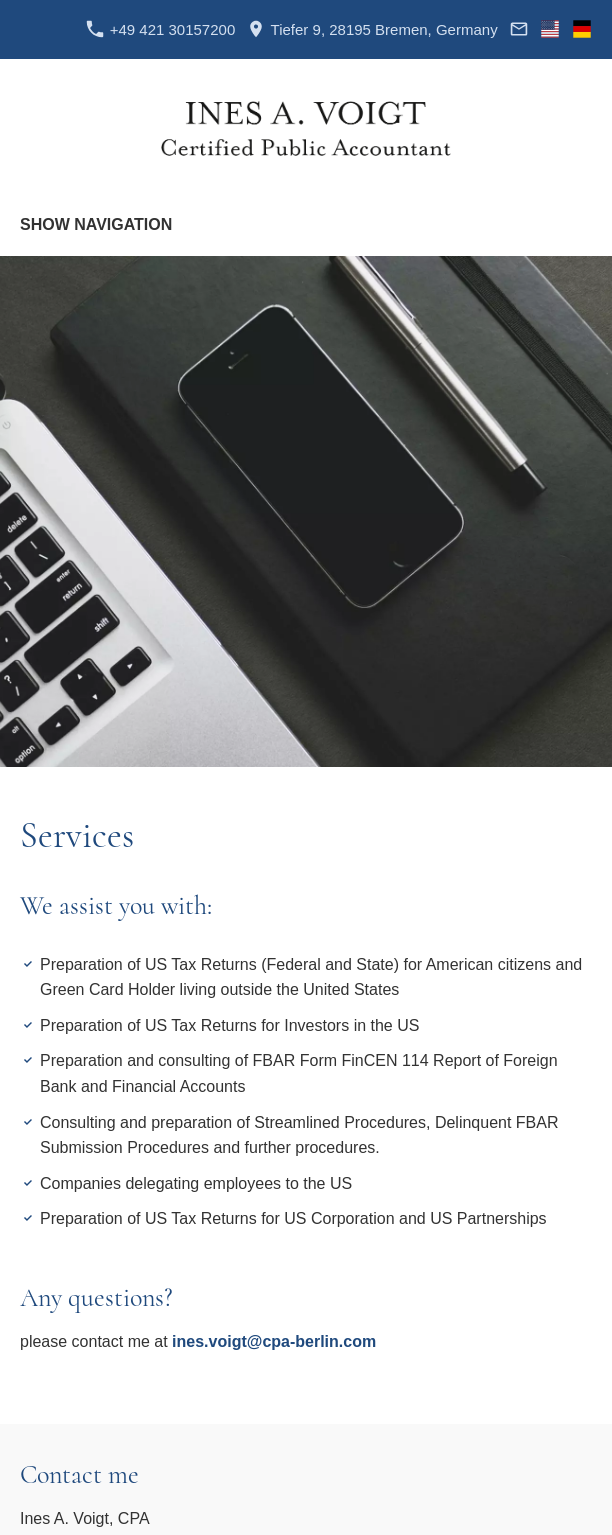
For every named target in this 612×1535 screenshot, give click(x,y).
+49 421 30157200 (160, 29)
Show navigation (96, 224)
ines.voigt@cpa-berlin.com (274, 1341)
